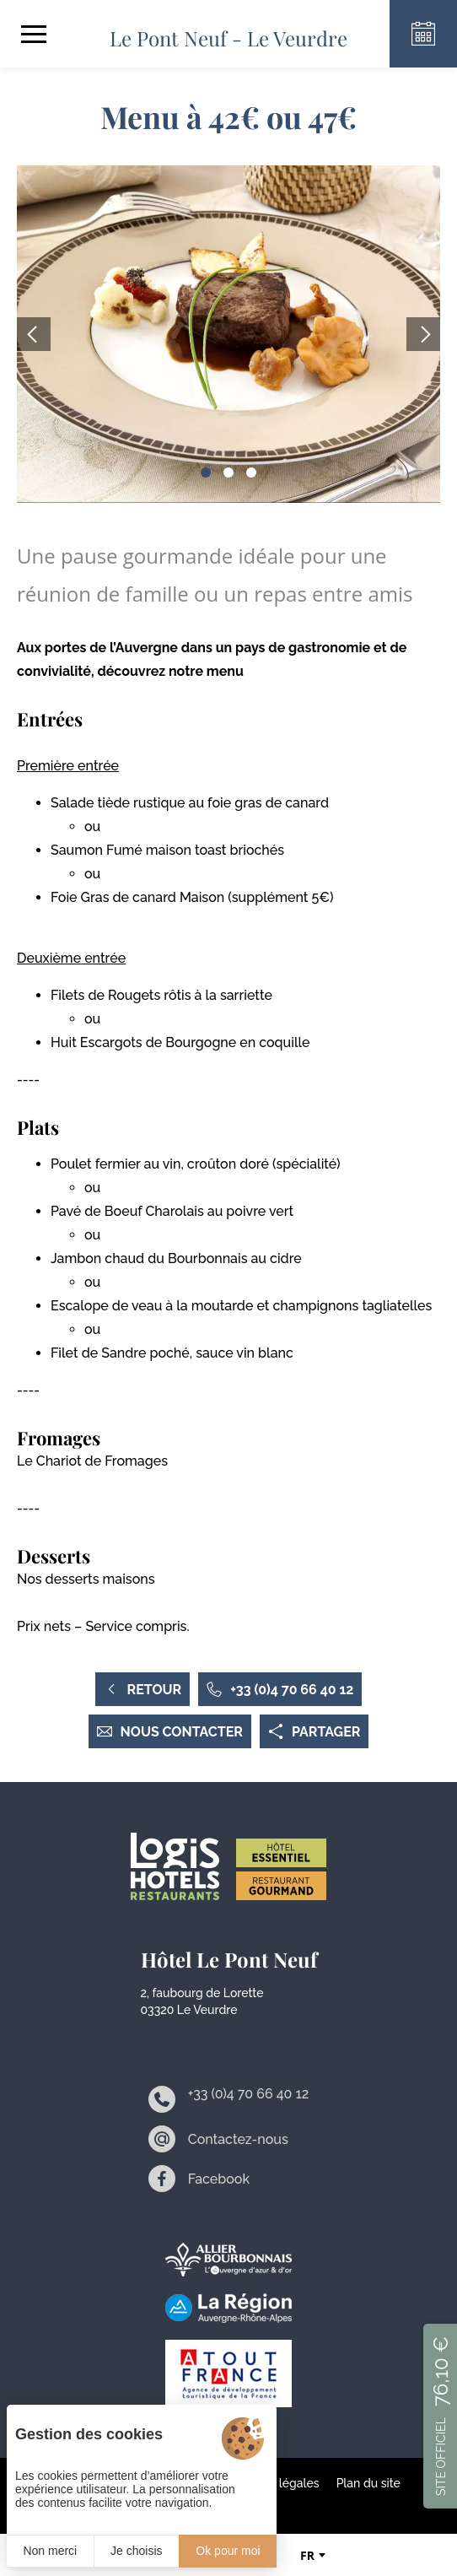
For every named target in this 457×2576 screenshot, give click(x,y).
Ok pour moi (228, 2550)
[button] (206, 472)
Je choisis (136, 2550)
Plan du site (368, 2483)
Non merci (50, 2550)
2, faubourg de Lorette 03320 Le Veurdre (202, 2001)
